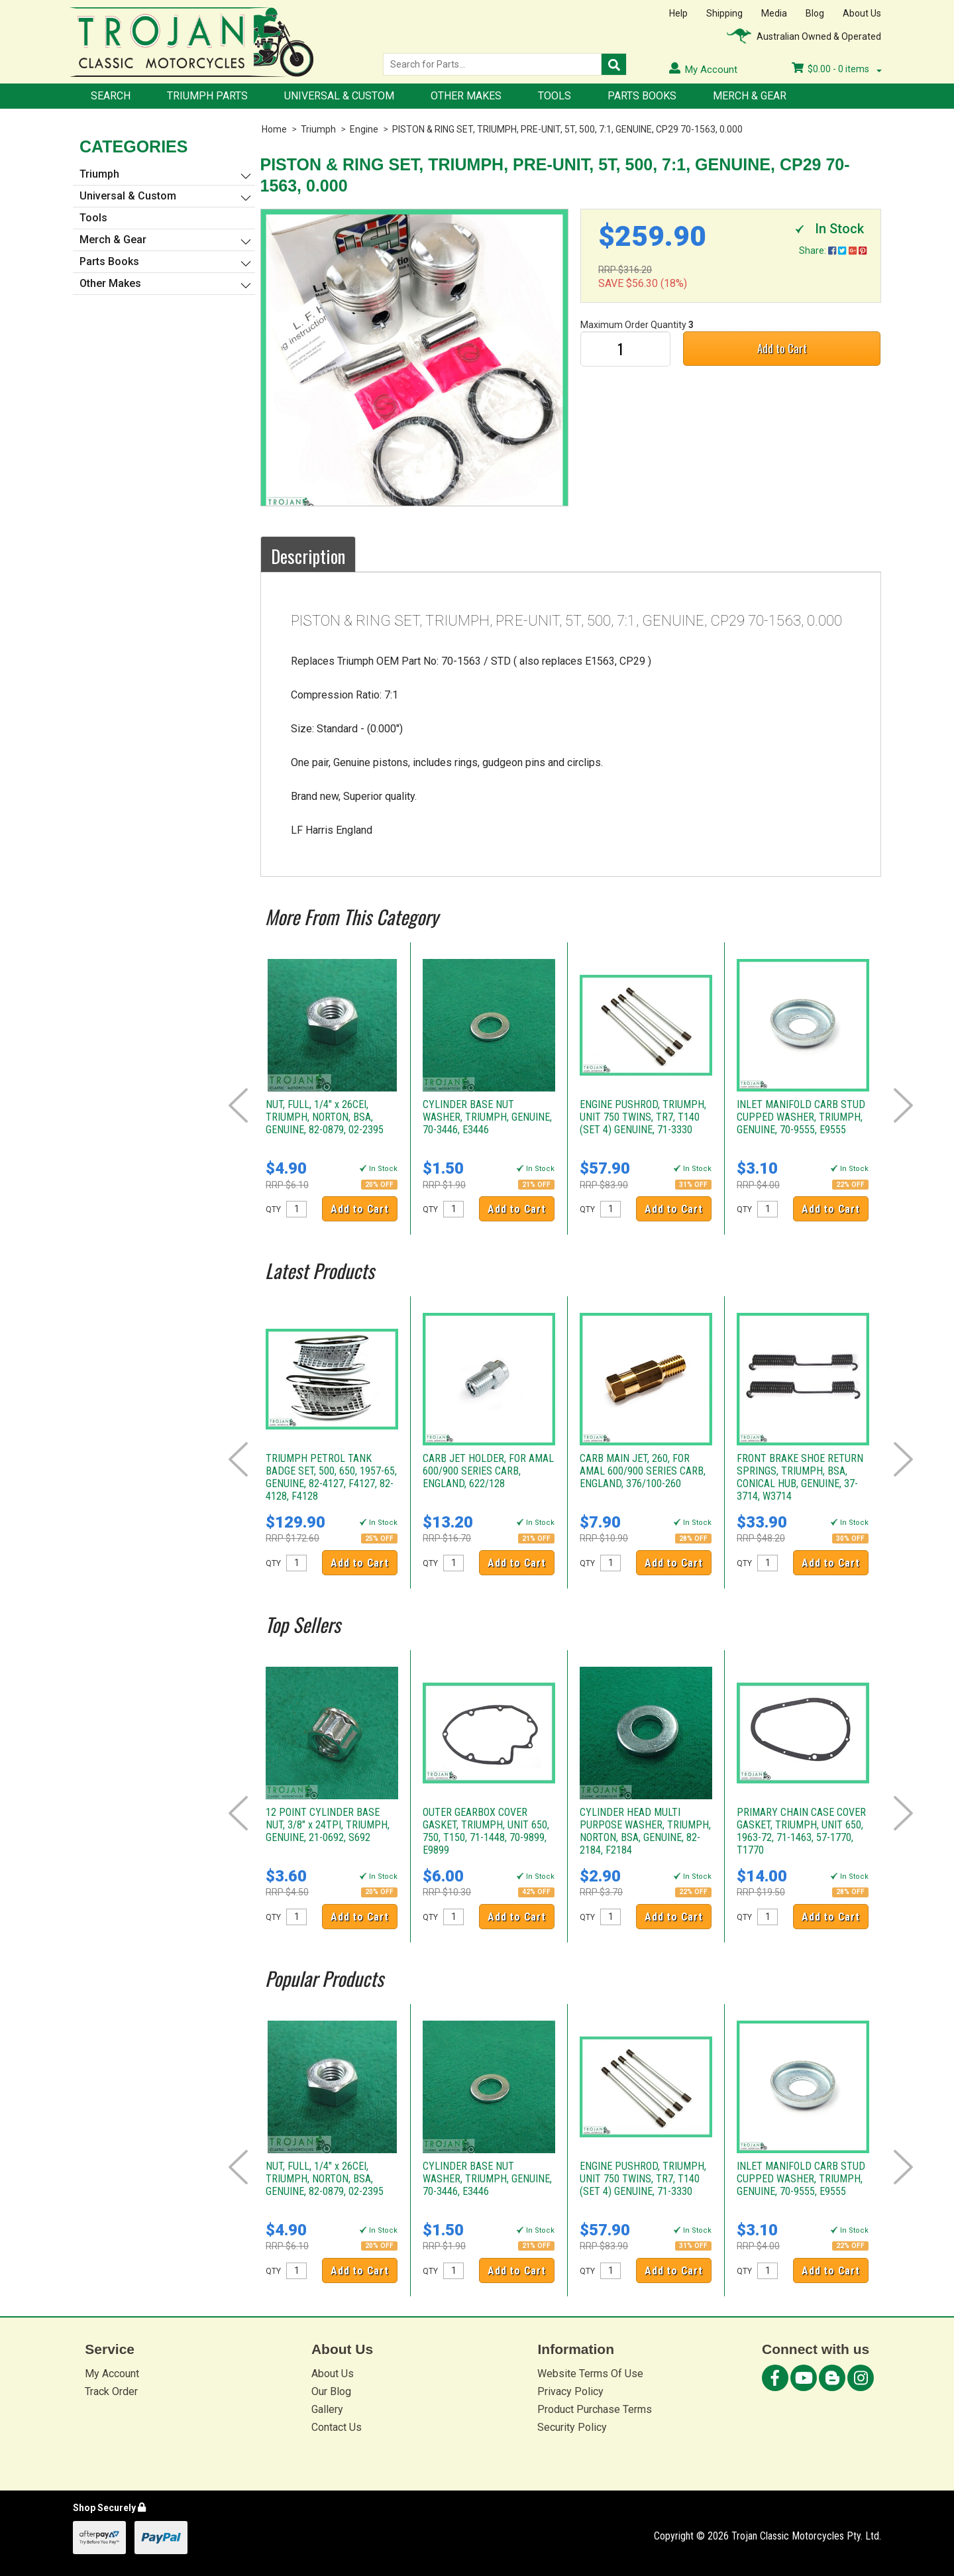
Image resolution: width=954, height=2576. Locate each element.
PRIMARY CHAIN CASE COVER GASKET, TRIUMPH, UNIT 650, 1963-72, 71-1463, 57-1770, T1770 (801, 1831)
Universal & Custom (339, 95)
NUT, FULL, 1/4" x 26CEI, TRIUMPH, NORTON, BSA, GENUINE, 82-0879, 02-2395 (325, 1117)
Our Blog (331, 2391)
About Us (862, 13)
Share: (833, 250)
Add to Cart (782, 348)
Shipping (724, 13)
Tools (554, 95)
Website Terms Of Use (590, 2373)
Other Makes (466, 95)
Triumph (318, 129)
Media (774, 13)
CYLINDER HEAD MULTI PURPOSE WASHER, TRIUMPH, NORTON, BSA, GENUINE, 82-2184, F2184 (645, 1831)
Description (308, 556)
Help (678, 13)
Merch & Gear (749, 95)
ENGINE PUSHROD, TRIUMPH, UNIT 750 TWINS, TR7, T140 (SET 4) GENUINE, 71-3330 (643, 1117)
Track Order (111, 2391)
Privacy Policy (570, 2391)
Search (111, 95)
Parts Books (642, 95)
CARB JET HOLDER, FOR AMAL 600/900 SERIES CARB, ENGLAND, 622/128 (488, 1471)
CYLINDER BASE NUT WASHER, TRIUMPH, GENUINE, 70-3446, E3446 (487, 1117)
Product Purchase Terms (594, 2409)
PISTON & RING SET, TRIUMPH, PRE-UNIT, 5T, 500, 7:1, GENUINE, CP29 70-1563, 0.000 (567, 129)
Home (274, 129)
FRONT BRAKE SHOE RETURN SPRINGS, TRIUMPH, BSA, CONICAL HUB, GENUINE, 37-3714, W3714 (800, 1477)
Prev (238, 1105)
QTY (273, 1209)
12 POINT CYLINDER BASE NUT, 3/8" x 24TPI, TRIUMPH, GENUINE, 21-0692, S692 (328, 1825)
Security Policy (572, 2427)
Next (903, 1105)
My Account (112, 2373)
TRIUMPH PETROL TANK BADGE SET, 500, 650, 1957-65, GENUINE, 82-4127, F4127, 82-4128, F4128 (331, 1477)
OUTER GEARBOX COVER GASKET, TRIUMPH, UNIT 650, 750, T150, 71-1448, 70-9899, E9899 (486, 1831)
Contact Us (336, 2427)
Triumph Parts (207, 95)
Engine (364, 129)
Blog (815, 13)
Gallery (327, 2409)
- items (837, 69)
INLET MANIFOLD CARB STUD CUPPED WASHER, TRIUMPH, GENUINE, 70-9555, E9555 (801, 1117)
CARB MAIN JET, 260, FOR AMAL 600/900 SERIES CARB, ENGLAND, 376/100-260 (643, 1471)
